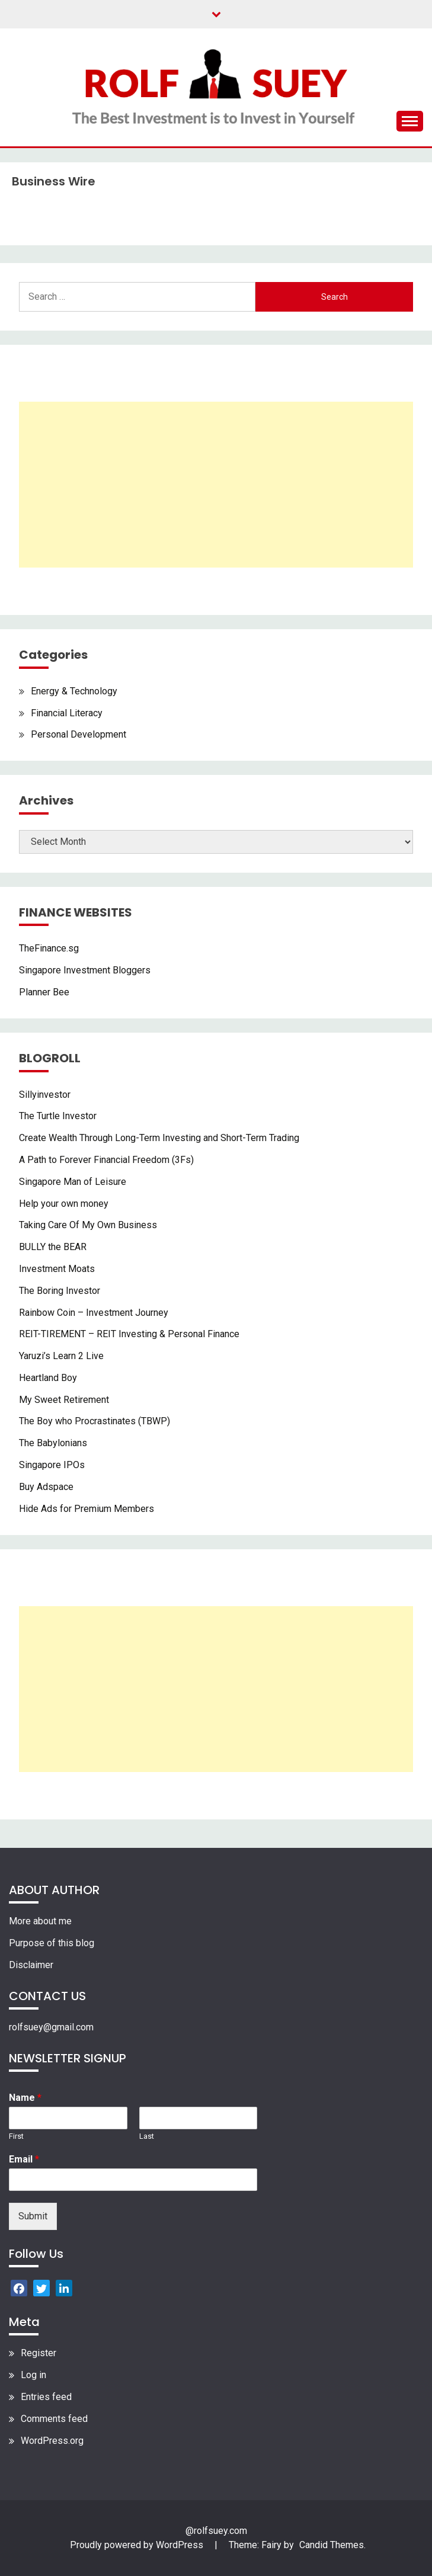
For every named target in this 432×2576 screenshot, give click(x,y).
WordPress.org (52, 2440)
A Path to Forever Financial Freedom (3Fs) (106, 1159)
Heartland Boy (48, 1377)
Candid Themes (331, 2545)
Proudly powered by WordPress (138, 2545)
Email (24, 2159)
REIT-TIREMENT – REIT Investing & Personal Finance (129, 1334)
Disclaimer (31, 1965)
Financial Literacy (67, 713)
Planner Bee (44, 992)
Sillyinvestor (45, 1094)
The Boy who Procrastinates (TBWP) (94, 1421)
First (16, 2136)
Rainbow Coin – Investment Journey (93, 1312)
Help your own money (63, 1203)
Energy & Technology (74, 691)
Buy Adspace (46, 1486)
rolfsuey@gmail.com (51, 2027)
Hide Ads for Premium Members (86, 1508)
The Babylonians (53, 1443)
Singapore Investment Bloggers (85, 970)
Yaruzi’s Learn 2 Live (61, 1355)
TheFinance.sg (49, 948)
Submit (32, 2216)
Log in (33, 2374)
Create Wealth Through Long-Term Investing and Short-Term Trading (159, 1137)
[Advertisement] (216, 485)
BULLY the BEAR (53, 1246)
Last (146, 2136)
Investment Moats (57, 1268)
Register (38, 2353)
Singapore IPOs (52, 1464)
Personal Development (78, 734)
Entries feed (46, 2396)
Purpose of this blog (51, 1943)
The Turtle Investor (58, 1116)
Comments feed (54, 2418)
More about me (40, 1921)
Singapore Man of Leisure (72, 1181)
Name (25, 2097)
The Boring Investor (59, 1290)
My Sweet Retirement (64, 1399)
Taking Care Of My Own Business (88, 1225)
